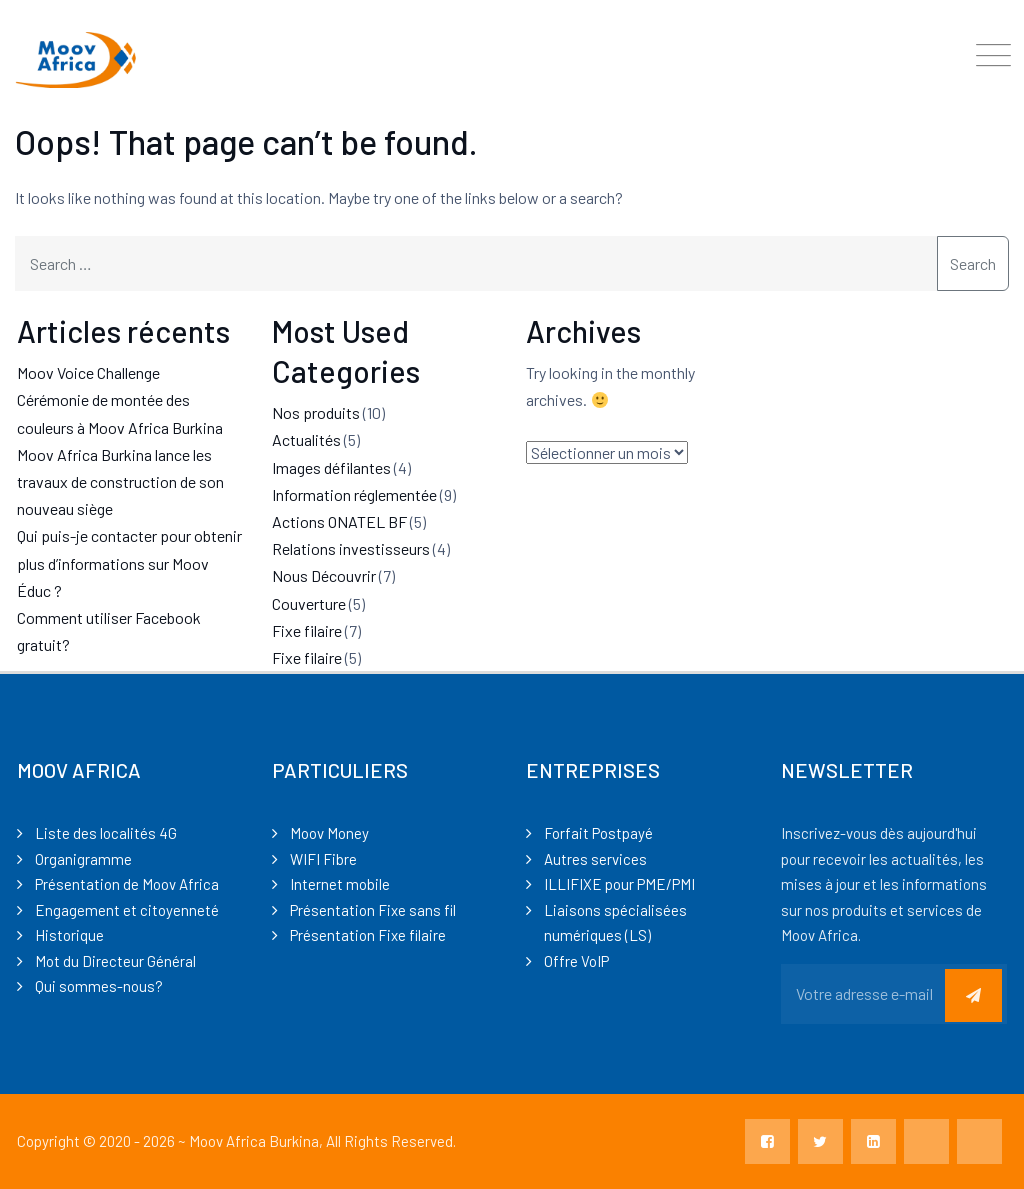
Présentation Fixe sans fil (373, 910)
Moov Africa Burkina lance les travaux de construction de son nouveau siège (120, 481)
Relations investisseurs (351, 548)
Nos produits (316, 412)
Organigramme (83, 859)
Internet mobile (340, 884)
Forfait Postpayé (598, 833)
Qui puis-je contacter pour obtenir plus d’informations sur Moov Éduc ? (129, 562)
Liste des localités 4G (106, 833)
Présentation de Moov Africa (127, 884)
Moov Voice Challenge (88, 372)
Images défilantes (331, 467)
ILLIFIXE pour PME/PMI (619, 884)
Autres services (595, 859)
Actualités (306, 439)
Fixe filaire (307, 630)
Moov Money (329, 833)
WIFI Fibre (323, 859)
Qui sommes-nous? (99, 986)
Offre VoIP (576, 961)
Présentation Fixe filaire (368, 935)
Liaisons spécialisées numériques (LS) (615, 923)
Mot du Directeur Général (115, 961)
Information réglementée (354, 494)
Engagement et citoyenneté (127, 910)
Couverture (309, 603)
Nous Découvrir (324, 575)
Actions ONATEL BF (339, 521)
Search (973, 263)
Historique (69, 935)
